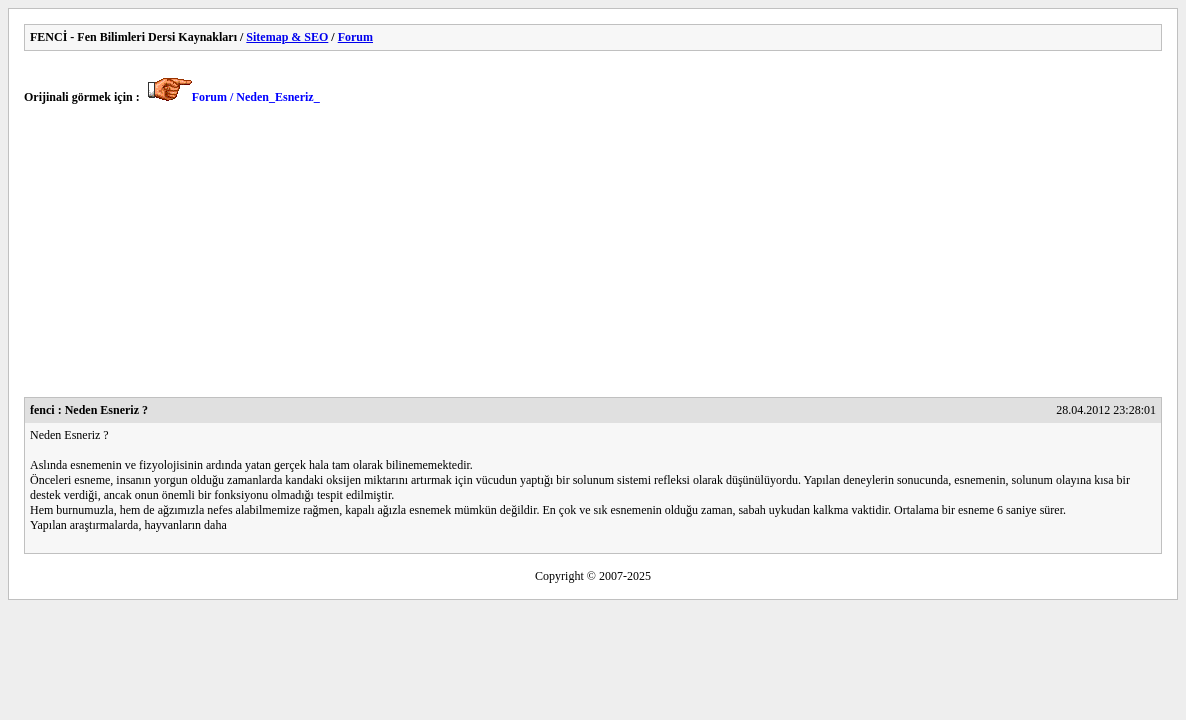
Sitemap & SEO (287, 37)
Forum (355, 37)
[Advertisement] (593, 257)
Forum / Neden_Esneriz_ (256, 97)
